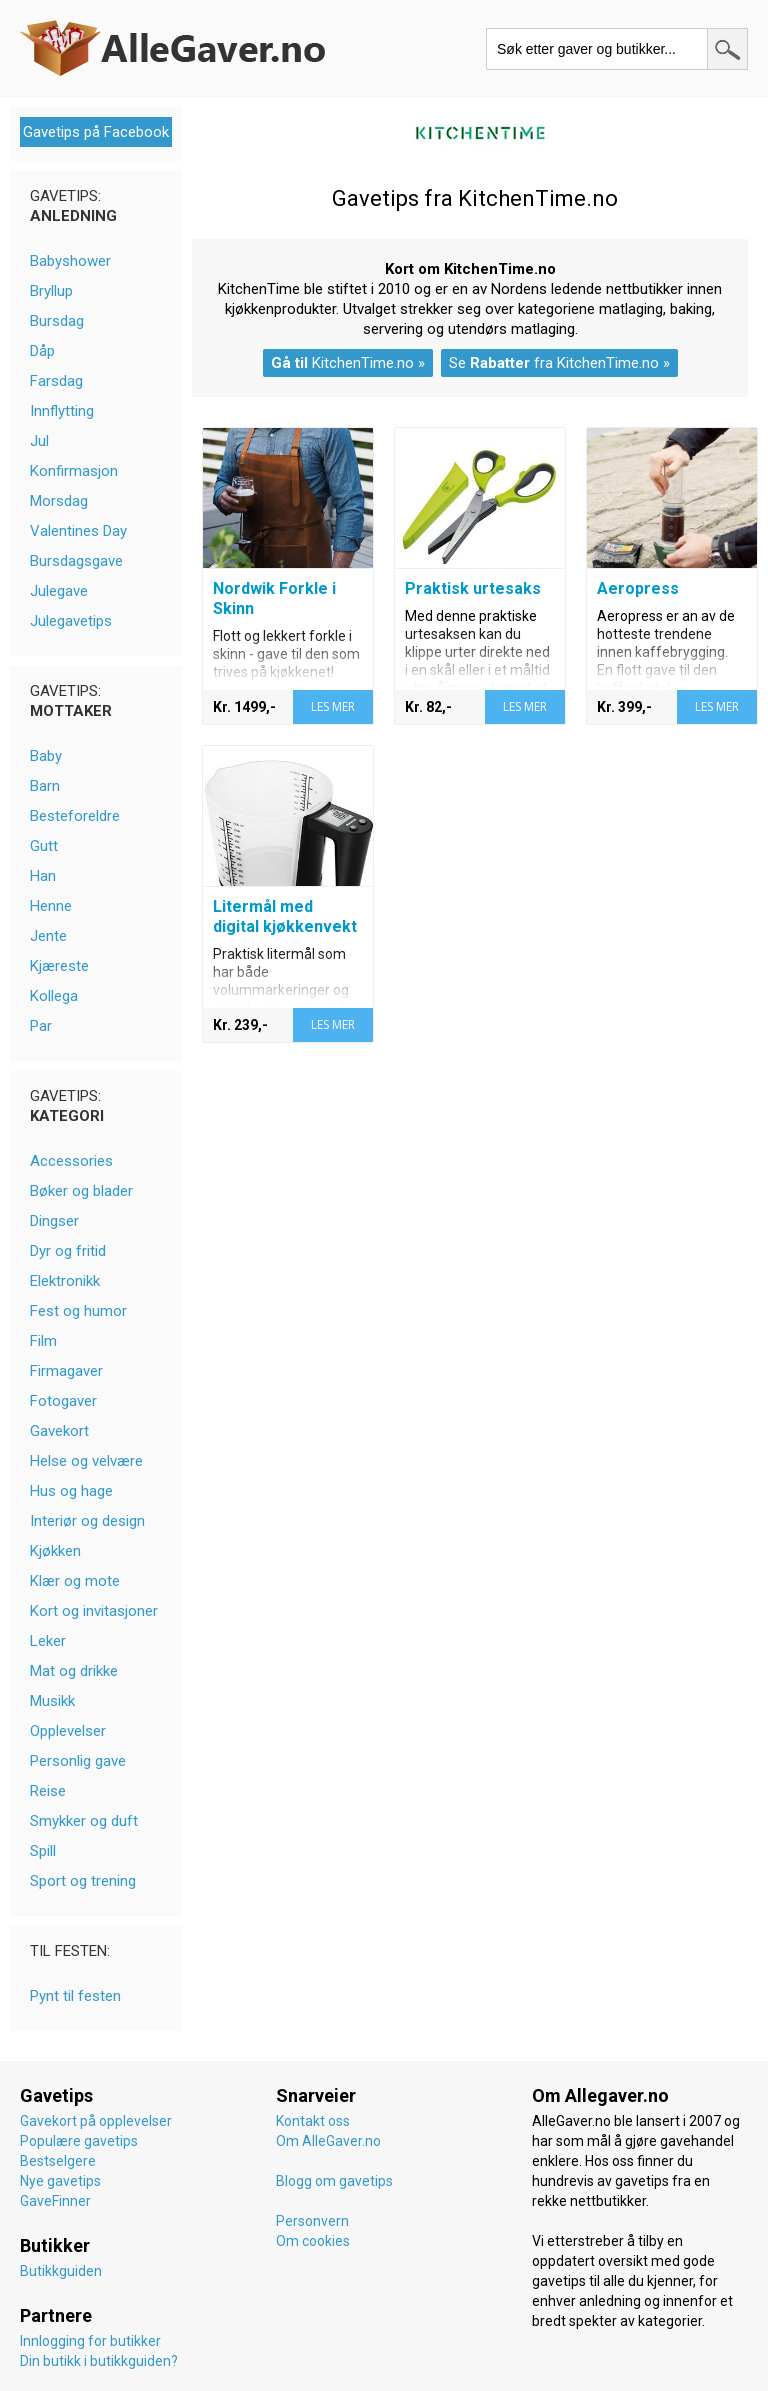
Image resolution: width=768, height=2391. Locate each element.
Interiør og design (87, 1521)
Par (41, 1026)
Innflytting (62, 411)
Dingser (54, 1221)
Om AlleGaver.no (328, 2141)
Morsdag (59, 501)
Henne (51, 906)
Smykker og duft (84, 1821)
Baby (46, 756)
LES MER (333, 706)
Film (43, 1341)
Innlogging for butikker (90, 2341)
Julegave (59, 591)
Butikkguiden (61, 2271)
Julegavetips (71, 621)
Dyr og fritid (68, 1251)
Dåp (42, 351)
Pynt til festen (75, 1996)
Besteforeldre (75, 816)
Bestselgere (58, 2161)
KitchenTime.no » (348, 363)
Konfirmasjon (74, 471)
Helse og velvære (86, 1461)
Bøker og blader (81, 1191)
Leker (48, 1641)
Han (43, 876)
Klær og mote (75, 1581)
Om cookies (313, 2241)
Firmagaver (66, 1371)
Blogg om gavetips (334, 2181)
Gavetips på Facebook (96, 132)
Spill (43, 1851)
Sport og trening (83, 1881)
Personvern (312, 2221)
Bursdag (57, 321)
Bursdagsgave (76, 561)
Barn (45, 786)
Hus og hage (71, 1491)
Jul (39, 441)
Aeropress (638, 588)
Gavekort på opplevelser (96, 2121)
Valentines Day (78, 531)
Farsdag (56, 381)
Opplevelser (68, 1731)
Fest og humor (78, 1311)
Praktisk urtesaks (473, 588)
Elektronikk (65, 1281)
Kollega (54, 996)
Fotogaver (63, 1401)
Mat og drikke (74, 1671)
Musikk (52, 1701)
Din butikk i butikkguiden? (99, 2361)
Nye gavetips (60, 2181)
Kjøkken (55, 1551)
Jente (48, 936)
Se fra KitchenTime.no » (559, 363)
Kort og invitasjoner (94, 1611)
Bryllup (51, 291)
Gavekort (59, 1431)
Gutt (44, 846)
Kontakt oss (313, 2121)
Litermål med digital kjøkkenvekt (285, 916)
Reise (48, 1791)
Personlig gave (78, 1761)
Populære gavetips (79, 2141)
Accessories (71, 1161)
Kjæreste (59, 966)
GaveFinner (55, 2201)
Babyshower (70, 261)
